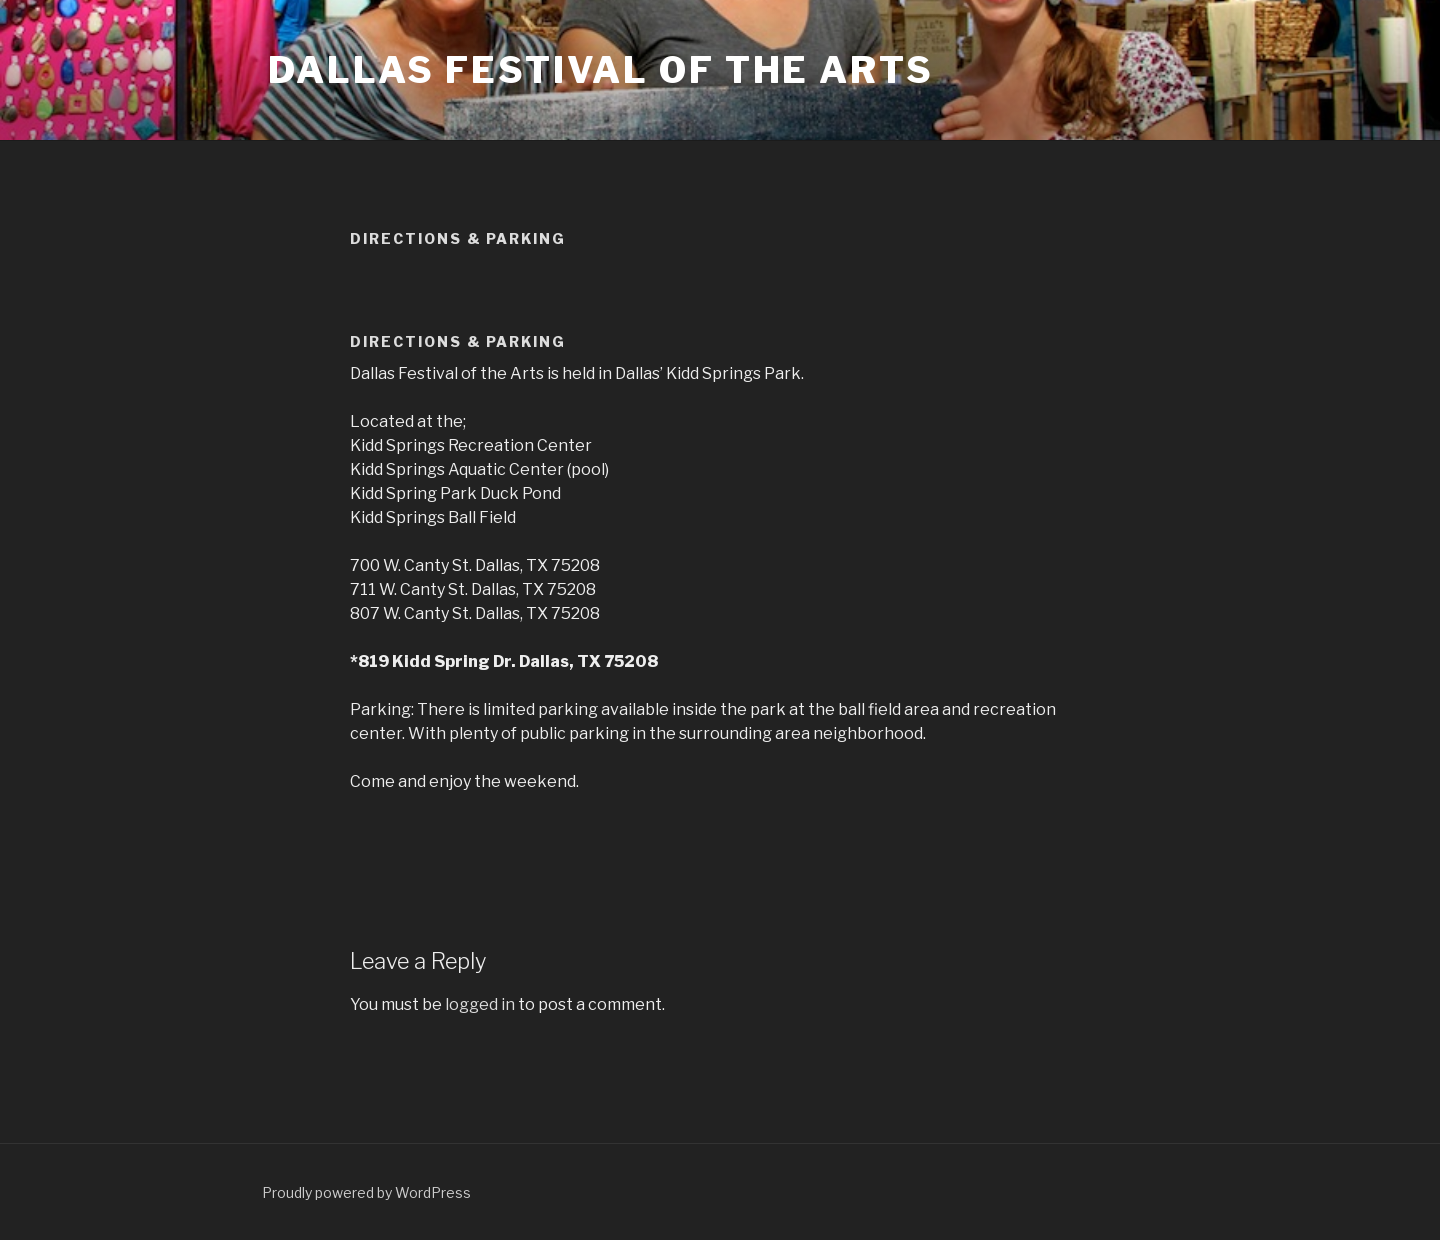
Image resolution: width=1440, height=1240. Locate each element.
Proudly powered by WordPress (366, 1192)
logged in (480, 1004)
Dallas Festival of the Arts (601, 70)
